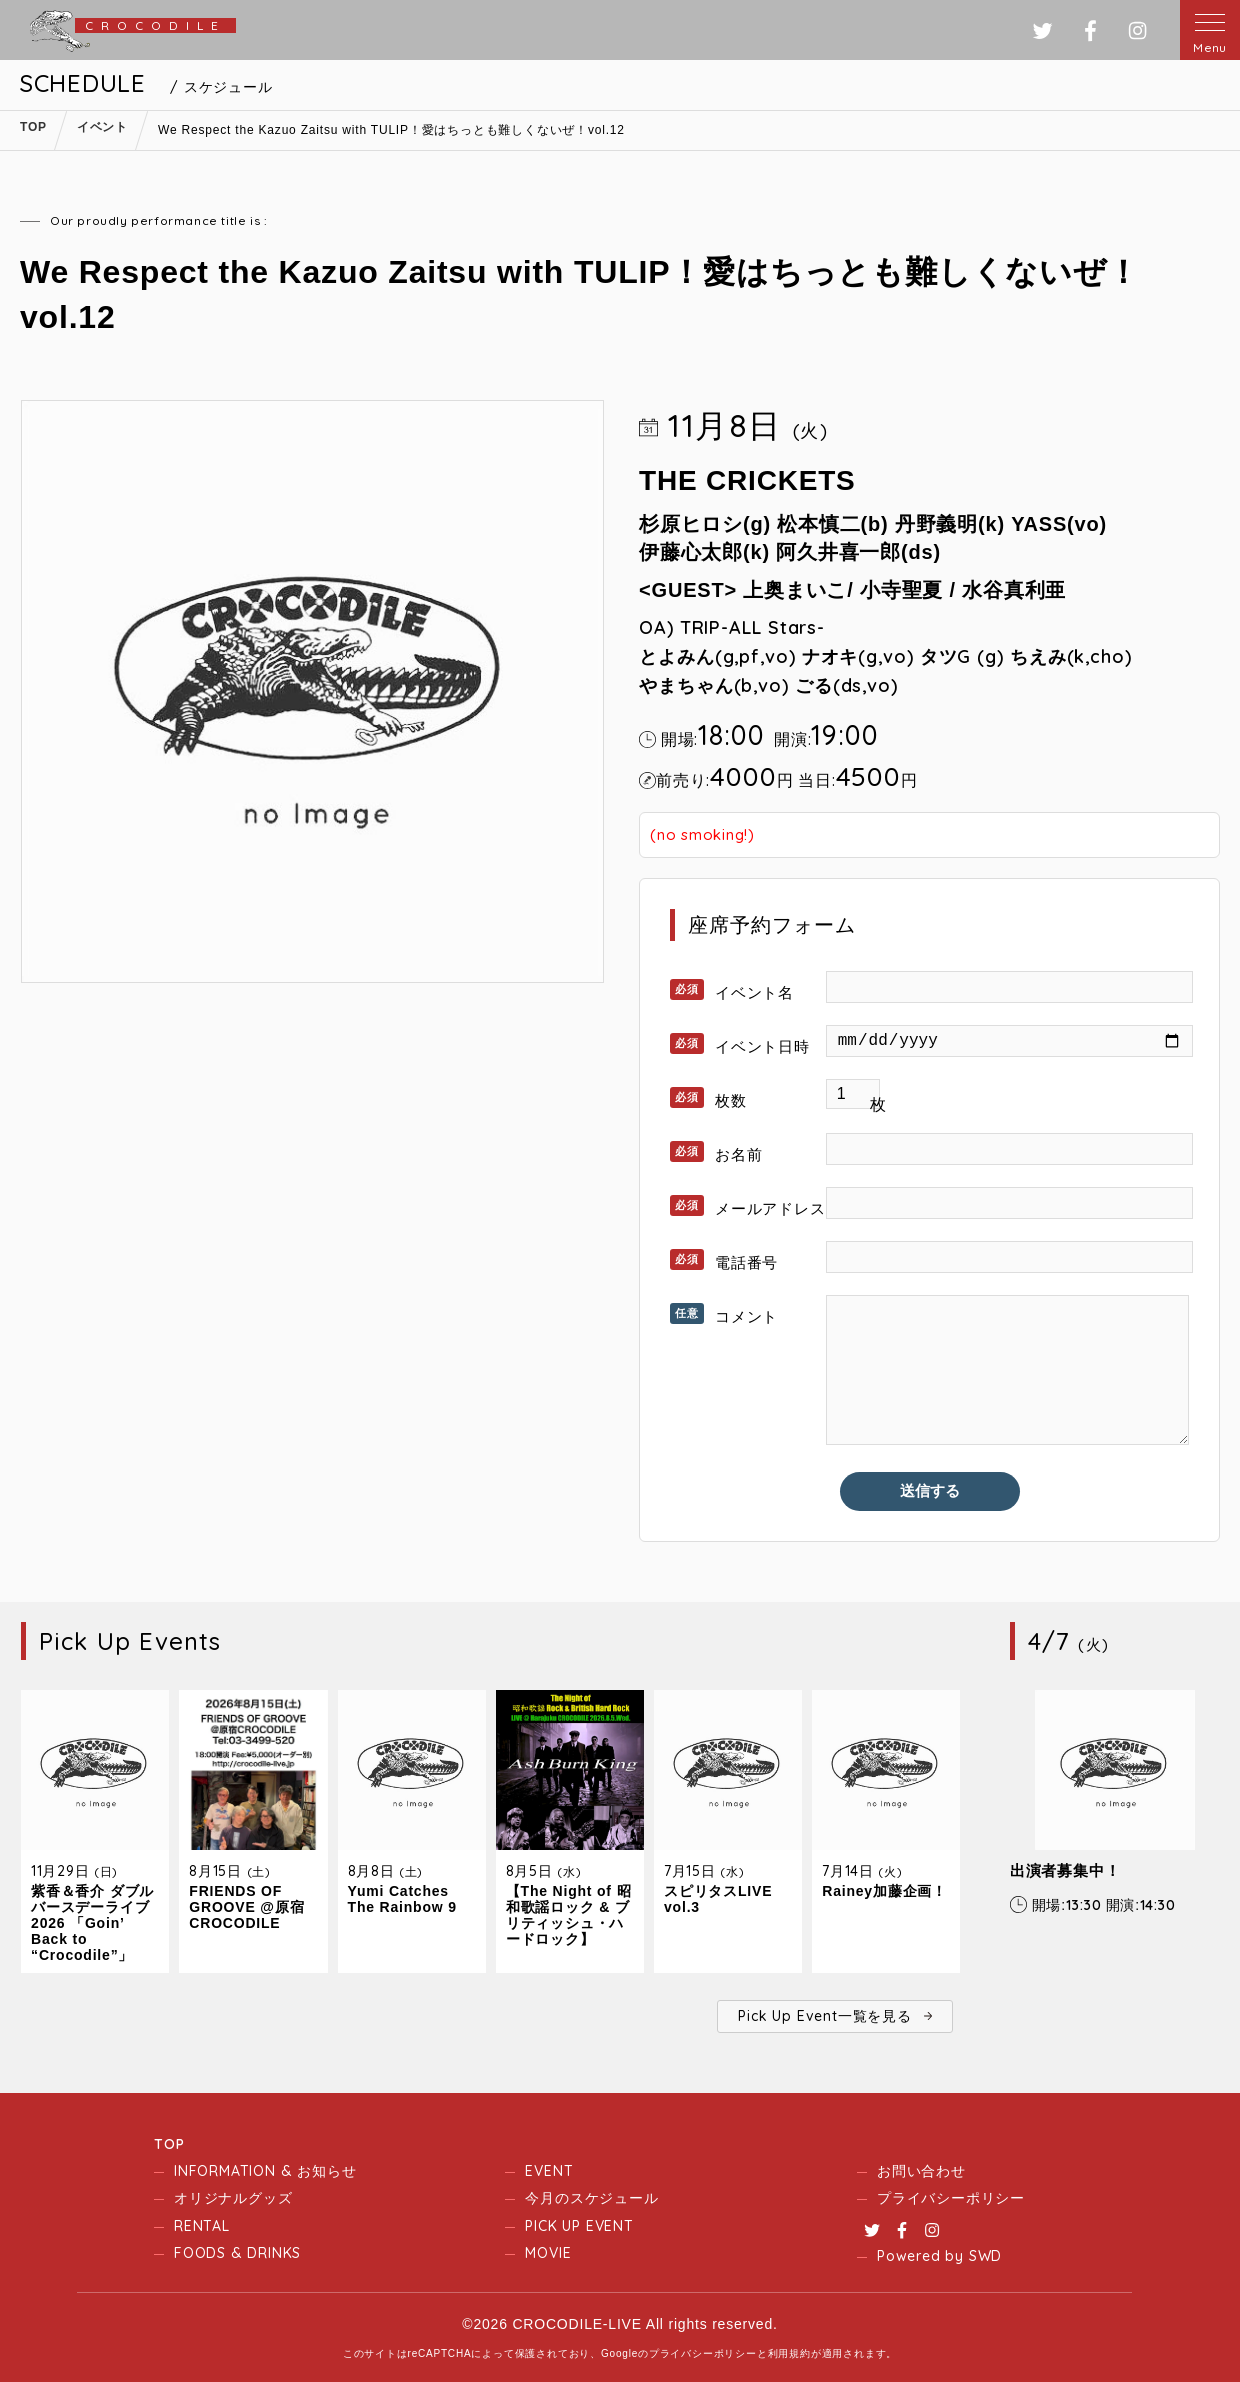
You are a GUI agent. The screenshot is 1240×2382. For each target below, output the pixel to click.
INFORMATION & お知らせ (265, 2171)
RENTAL (202, 2226)
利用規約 (789, 2353)
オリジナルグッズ (233, 2198)
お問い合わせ (921, 2171)
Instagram (932, 2230)
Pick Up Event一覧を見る (824, 2016)
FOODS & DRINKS (237, 2253)
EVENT (549, 2171)
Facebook (902, 2230)
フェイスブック (1090, 30)
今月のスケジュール (591, 2198)
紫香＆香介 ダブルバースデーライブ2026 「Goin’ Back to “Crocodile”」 (92, 1923)
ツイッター (1042, 30)
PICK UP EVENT (579, 2226)
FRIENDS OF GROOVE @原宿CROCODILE (246, 1907)
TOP (169, 2144)
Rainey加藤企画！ (884, 1891)
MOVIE (548, 2253)
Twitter (872, 2230)
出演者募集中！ (1065, 1870)
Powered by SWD (939, 2256)
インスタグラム (1137, 30)
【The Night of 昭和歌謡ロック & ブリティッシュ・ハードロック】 (569, 1915)
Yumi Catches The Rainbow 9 (402, 1899)
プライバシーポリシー (951, 2198)
